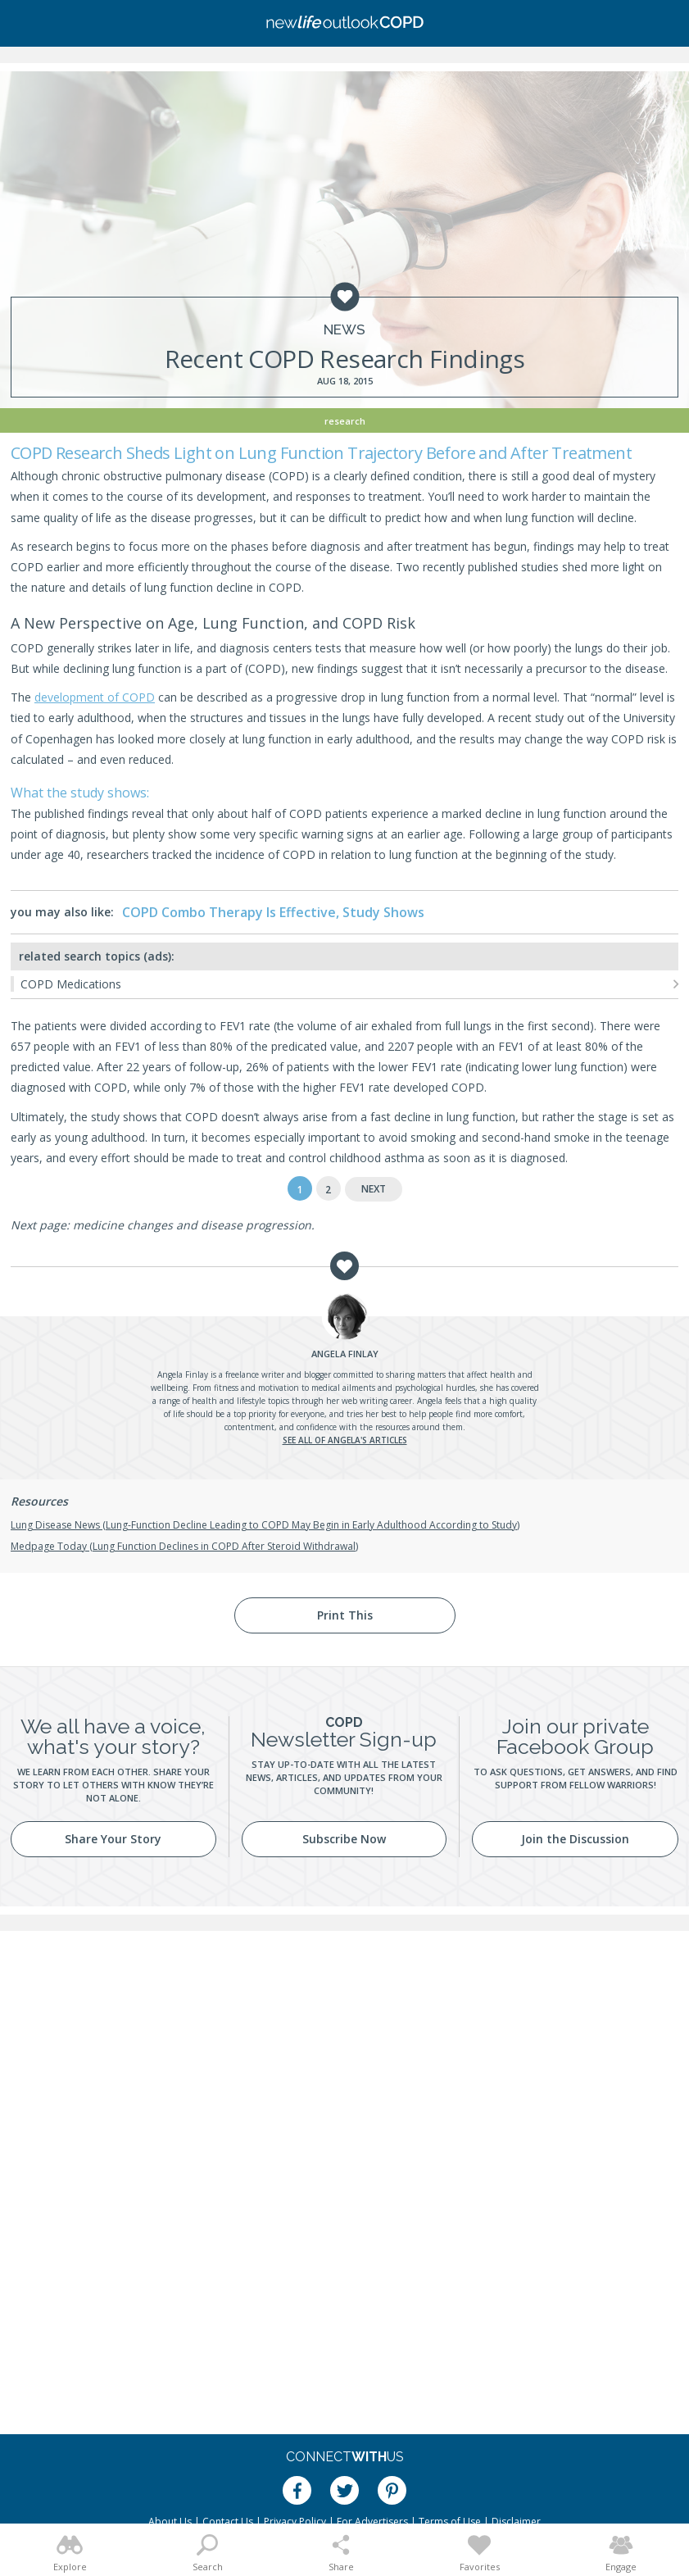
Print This (345, 1615)
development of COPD (94, 697)
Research (344, 421)
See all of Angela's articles (345, 1440)
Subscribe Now (344, 1839)
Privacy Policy (295, 2521)
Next (373, 1189)
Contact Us (227, 2521)
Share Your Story (113, 1839)
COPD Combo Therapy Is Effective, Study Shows (273, 912)
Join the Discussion (575, 1839)
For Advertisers (372, 2521)
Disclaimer (516, 2521)
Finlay (344, 1353)
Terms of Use (450, 2521)
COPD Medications (70, 984)
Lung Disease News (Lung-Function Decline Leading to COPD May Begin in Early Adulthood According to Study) (265, 1525)
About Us (170, 2521)
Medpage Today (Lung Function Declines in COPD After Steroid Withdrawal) (184, 1546)
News (344, 330)
